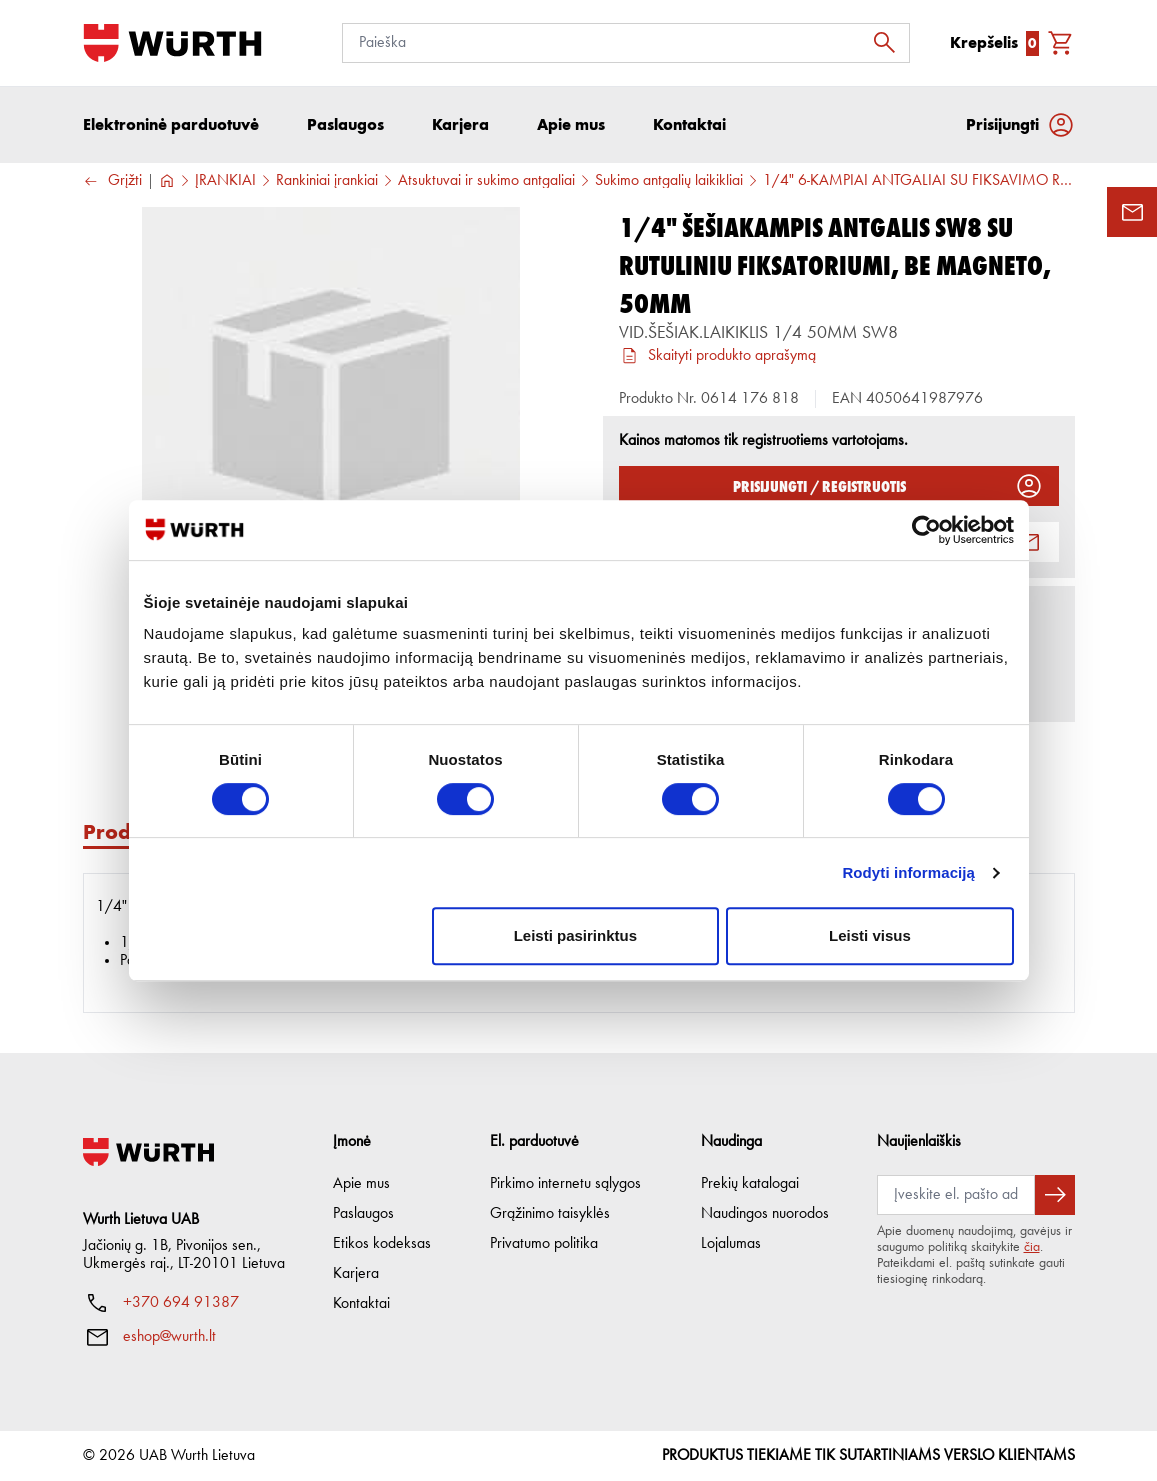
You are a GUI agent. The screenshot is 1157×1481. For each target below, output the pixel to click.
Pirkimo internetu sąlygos (565, 1184)
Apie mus (361, 1184)
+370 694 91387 (181, 1303)
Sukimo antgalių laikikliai (669, 181)
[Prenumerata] (956, 1195)
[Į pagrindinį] (172, 43)
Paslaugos (363, 1214)
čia (1032, 1247)
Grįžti (112, 181)
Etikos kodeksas (382, 1244)
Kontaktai (361, 1304)
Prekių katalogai (750, 1184)
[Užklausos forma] (1132, 212)
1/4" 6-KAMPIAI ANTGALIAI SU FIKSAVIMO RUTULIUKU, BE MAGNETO (919, 181)
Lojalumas (731, 1244)
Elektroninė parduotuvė (171, 124)
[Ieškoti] (890, 43)
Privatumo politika (544, 1244)
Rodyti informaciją (908, 872)
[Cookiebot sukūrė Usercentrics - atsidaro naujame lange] (926, 530)
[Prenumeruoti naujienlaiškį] (1055, 1195)
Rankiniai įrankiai (327, 181)
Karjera (356, 1274)
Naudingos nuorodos (765, 1214)
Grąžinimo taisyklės (550, 1214)
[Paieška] (626, 43)
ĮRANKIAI (225, 181)
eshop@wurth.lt (169, 1337)
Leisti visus (870, 935)
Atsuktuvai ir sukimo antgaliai (486, 181)
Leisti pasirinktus (575, 935)
